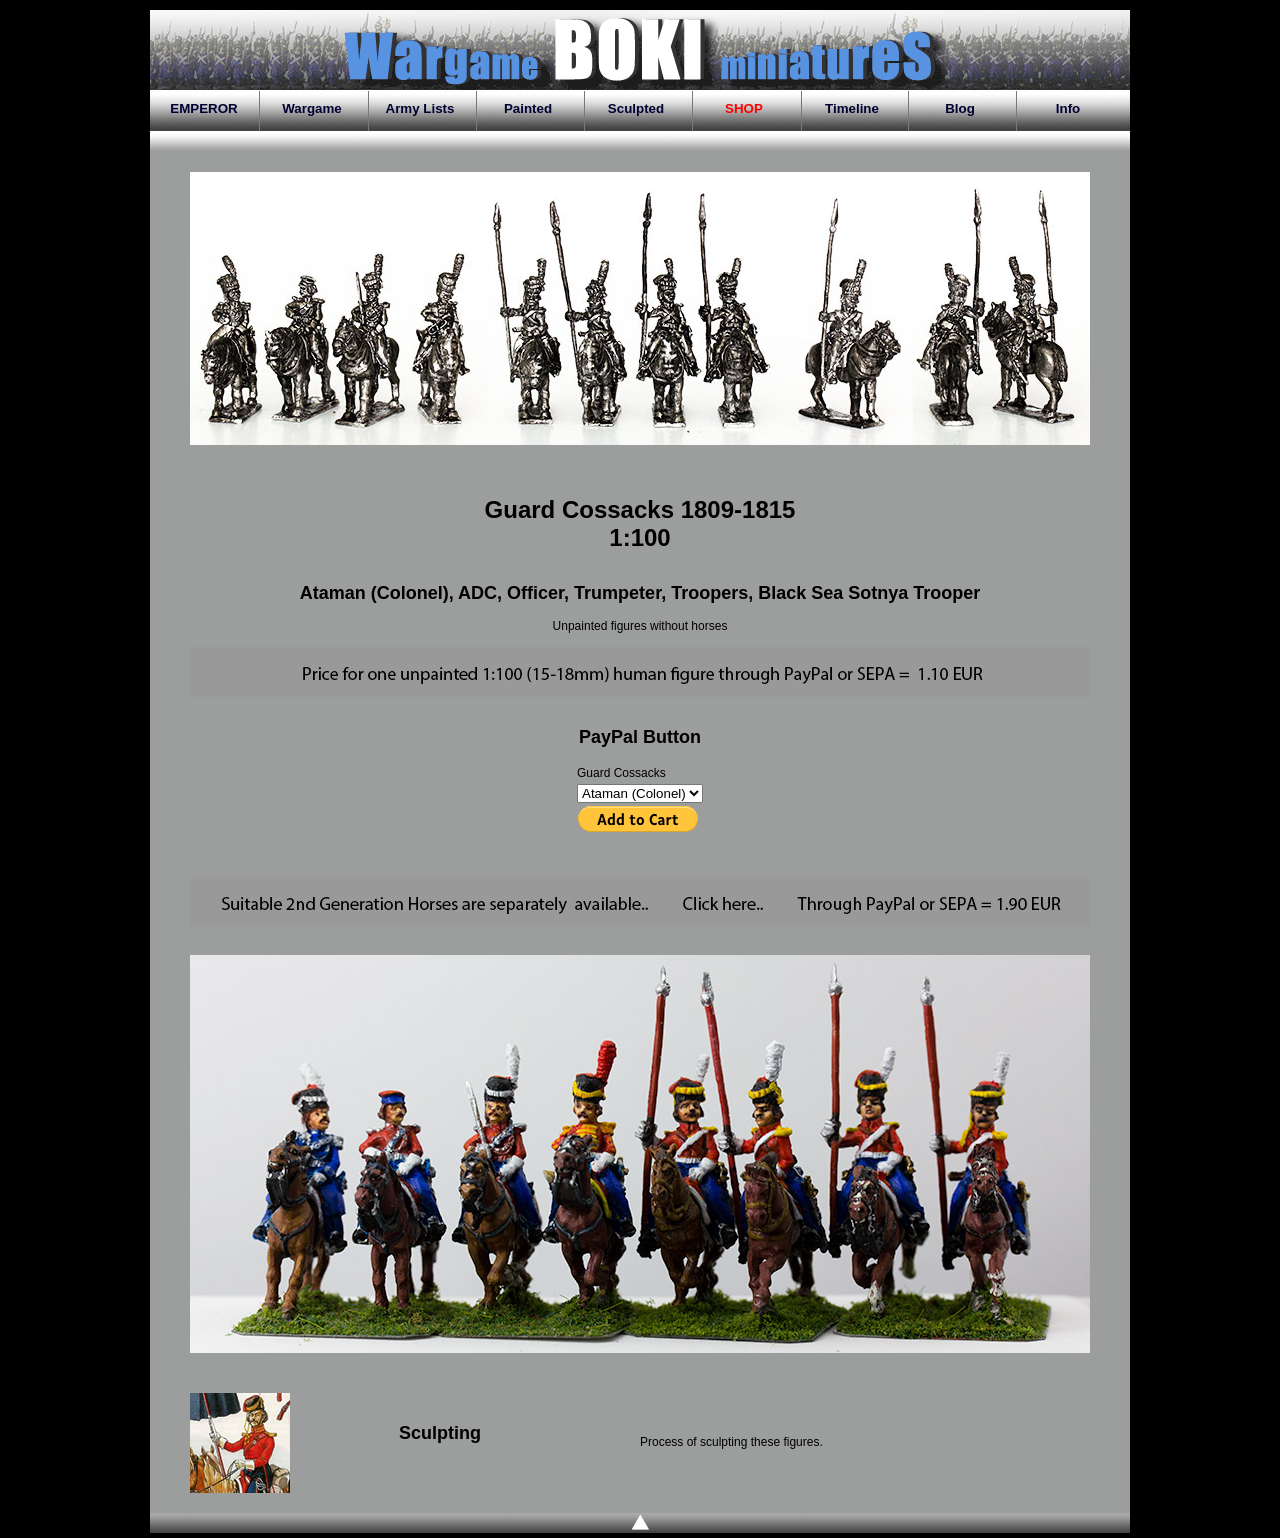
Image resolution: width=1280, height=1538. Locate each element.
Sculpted (636, 108)
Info (1068, 108)
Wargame (312, 108)
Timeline (852, 108)
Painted (528, 108)
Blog (960, 108)
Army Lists (420, 108)
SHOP (744, 108)
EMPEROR (203, 108)
